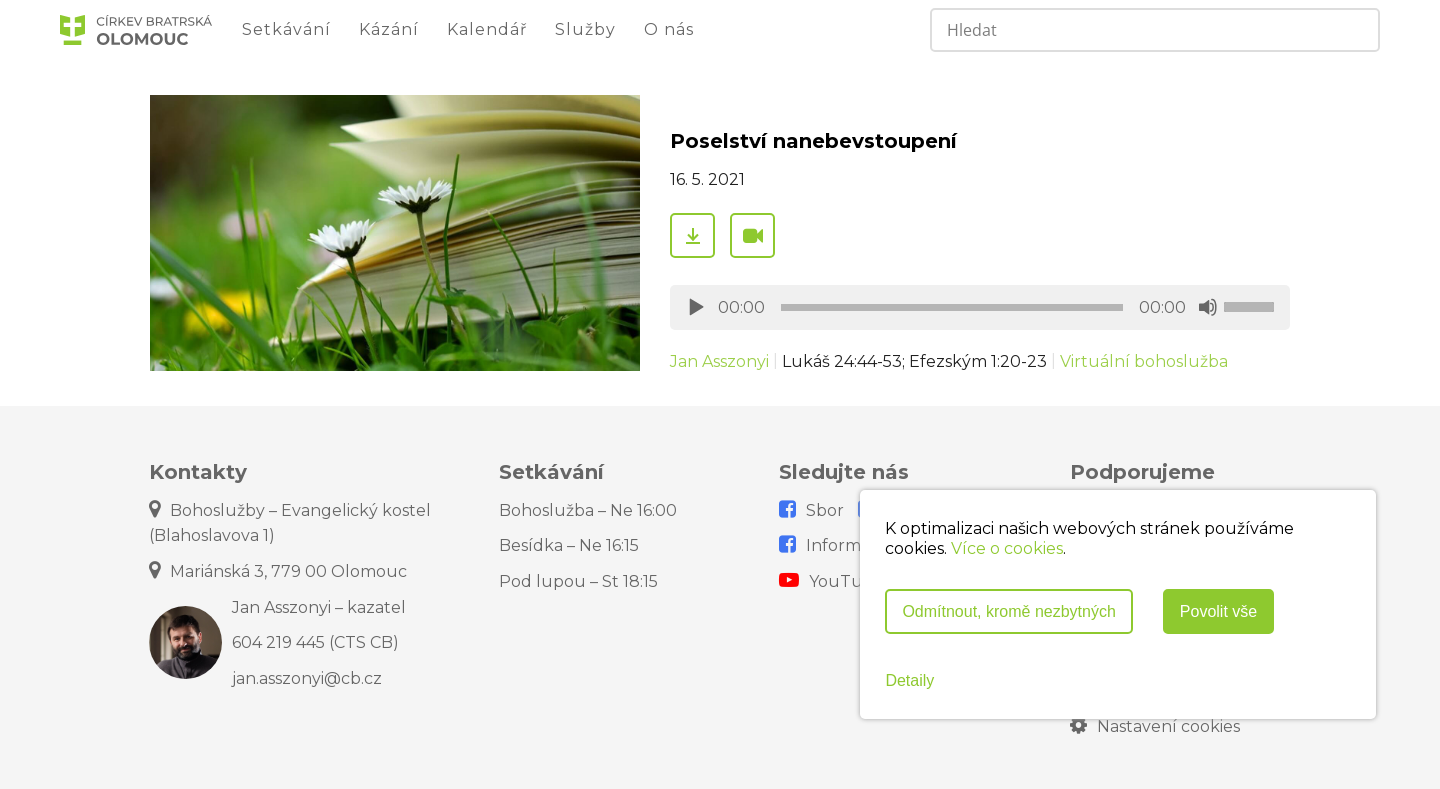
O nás (669, 29)
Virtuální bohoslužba (1144, 361)
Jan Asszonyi (719, 361)
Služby (585, 29)
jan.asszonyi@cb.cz (307, 678)
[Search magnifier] (1355, 30)
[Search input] (1117, 30)
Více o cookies (1007, 548)
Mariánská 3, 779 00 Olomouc (278, 571)
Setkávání (286, 29)
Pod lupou (578, 581)
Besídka (569, 545)
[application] (980, 307)
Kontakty (198, 472)
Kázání (389, 29)
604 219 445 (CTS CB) (315, 642)
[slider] (952, 307)
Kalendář (487, 29)
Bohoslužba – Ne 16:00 (588, 510)
